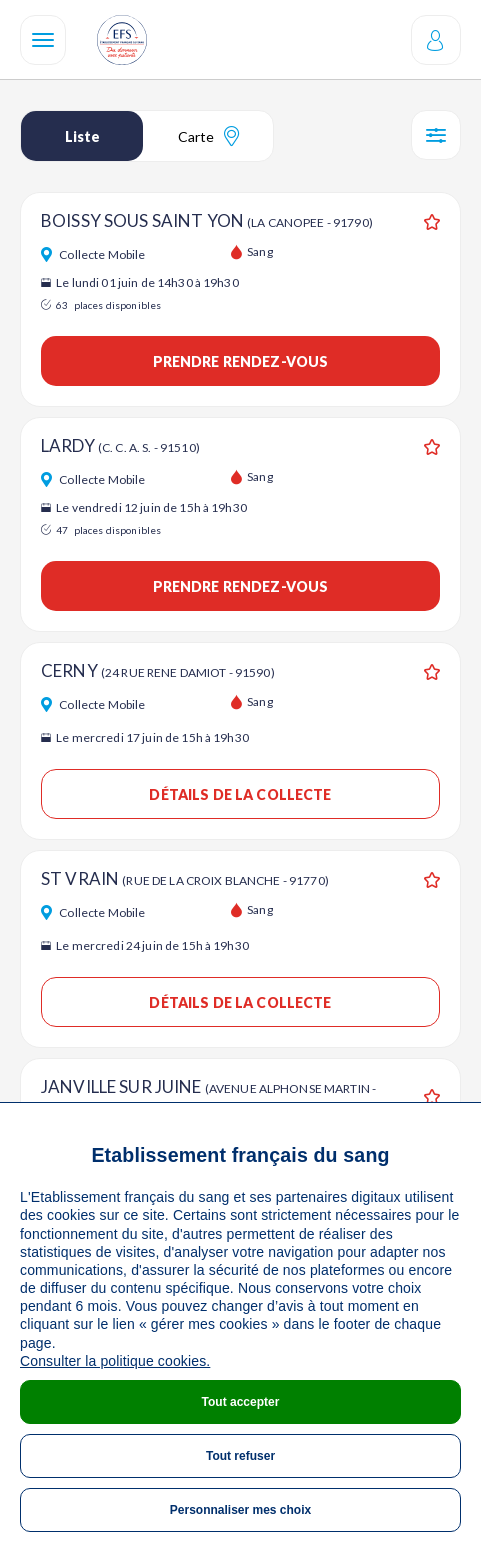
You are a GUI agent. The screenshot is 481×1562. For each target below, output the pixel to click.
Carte (208, 136)
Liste (82, 136)
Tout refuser (240, 1456)
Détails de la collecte (240, 794)
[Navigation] (43, 40)
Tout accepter (241, 1402)
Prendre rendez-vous (241, 361)
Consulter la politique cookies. (115, 1361)
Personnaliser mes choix (240, 1510)
